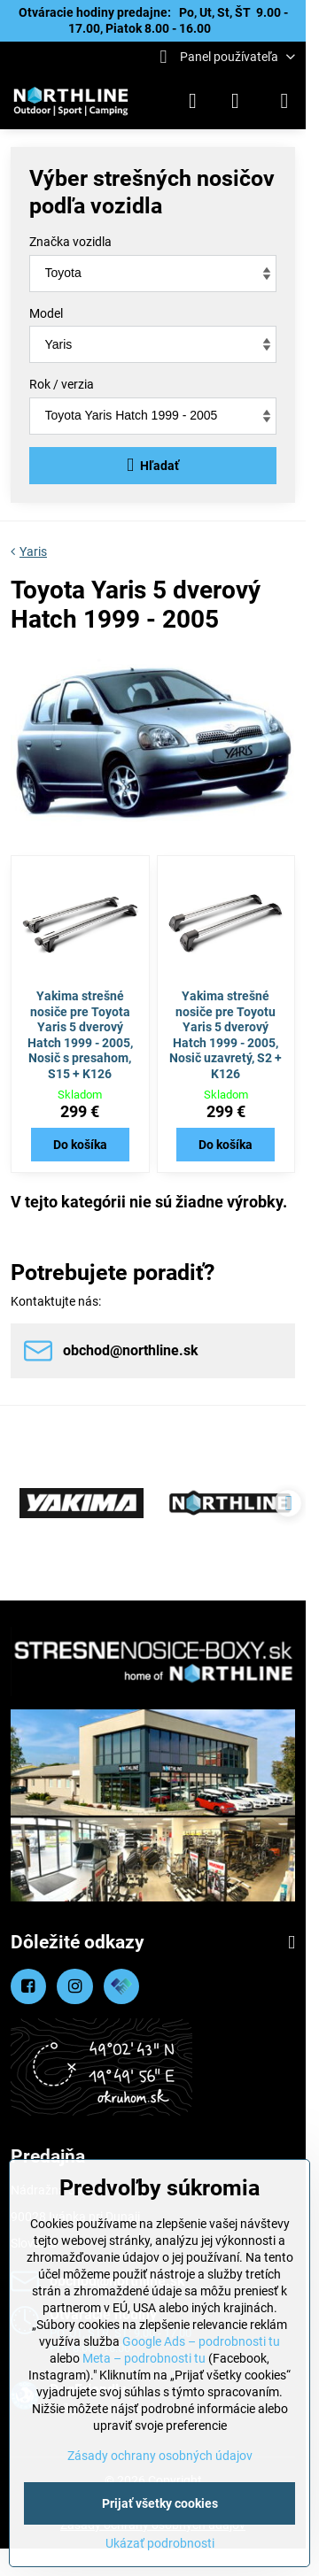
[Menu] (284, 101)
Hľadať (153, 465)
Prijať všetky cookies (160, 2503)
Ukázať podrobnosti (159, 2543)
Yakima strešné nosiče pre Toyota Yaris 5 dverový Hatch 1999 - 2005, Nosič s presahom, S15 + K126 (80, 1035)
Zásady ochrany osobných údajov (160, 2456)
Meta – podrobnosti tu (144, 2358)
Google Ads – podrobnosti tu (201, 2341)
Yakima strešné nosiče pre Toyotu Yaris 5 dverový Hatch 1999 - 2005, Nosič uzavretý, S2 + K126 (225, 1035)
